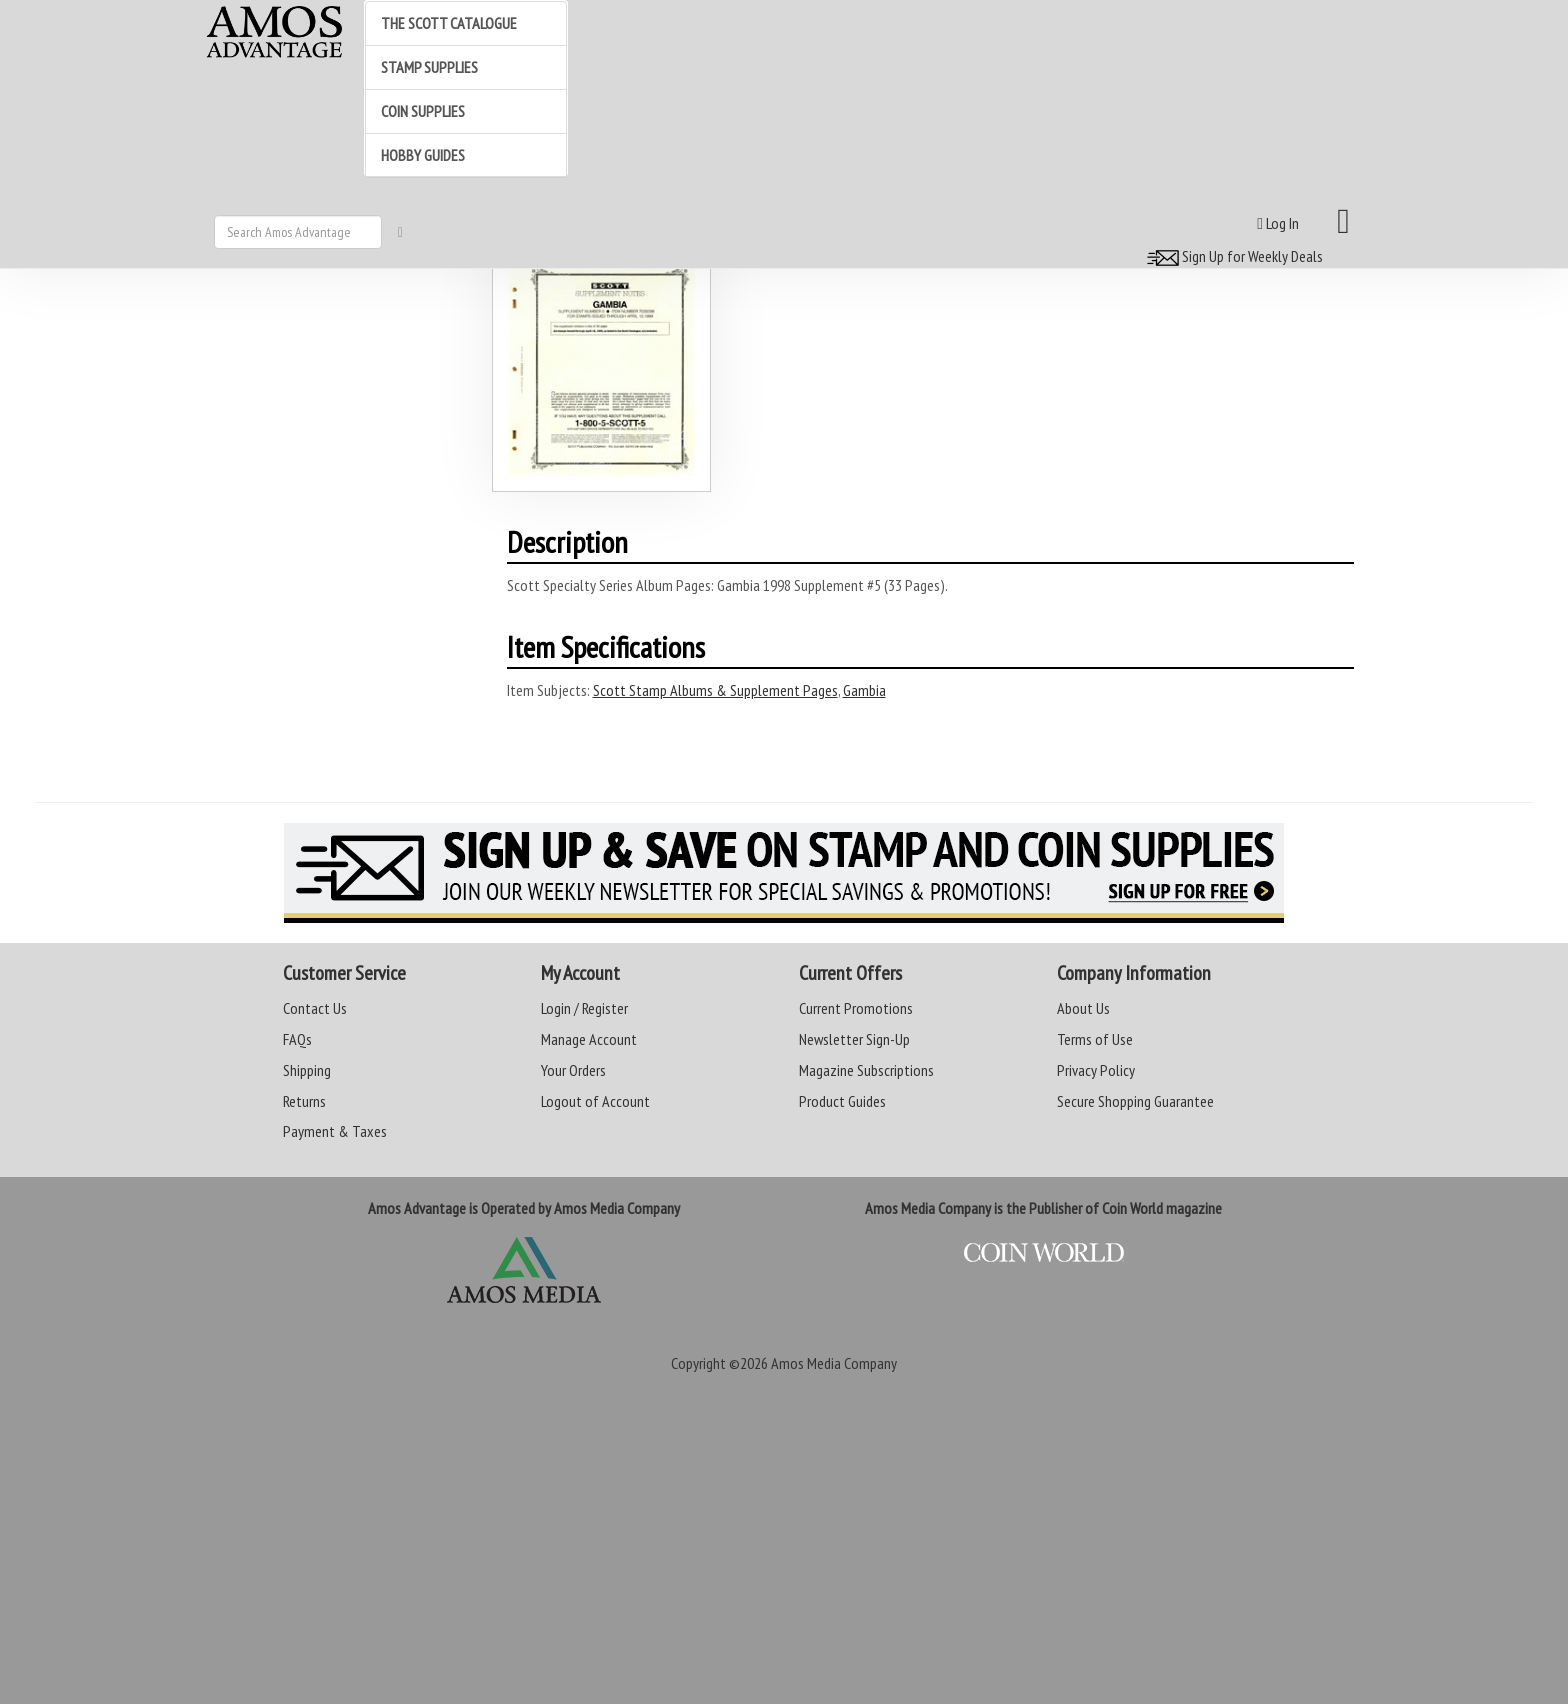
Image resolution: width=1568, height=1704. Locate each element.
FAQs (297, 1039)
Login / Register (584, 1008)
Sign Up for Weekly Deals (1232, 256)
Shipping (307, 1070)
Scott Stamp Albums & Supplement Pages (715, 690)
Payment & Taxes (335, 1131)
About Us (1083, 1008)
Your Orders (573, 1070)
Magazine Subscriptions (866, 1070)
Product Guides (842, 1101)
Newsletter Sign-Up (854, 1039)
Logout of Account (595, 1101)
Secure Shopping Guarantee (1135, 1101)
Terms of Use (1095, 1039)
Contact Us (315, 1008)
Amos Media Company (834, 1363)
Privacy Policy (1096, 1070)
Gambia (864, 690)
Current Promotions (856, 1008)
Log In (1278, 223)
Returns (304, 1101)
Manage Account (589, 1039)
